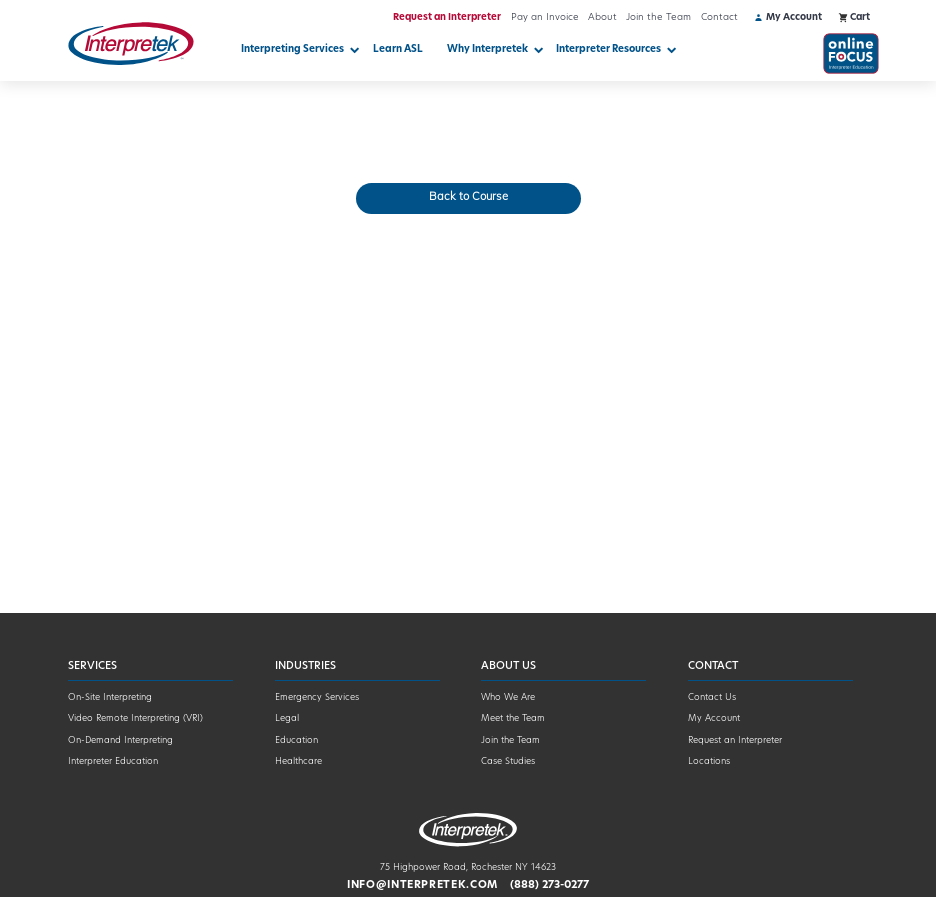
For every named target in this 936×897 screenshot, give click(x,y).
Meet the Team (513, 718)
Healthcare (298, 761)
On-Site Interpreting (110, 697)
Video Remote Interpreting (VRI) (135, 718)
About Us (508, 666)
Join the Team (658, 17)
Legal (287, 718)
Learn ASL (398, 49)
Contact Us (712, 697)
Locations (709, 761)
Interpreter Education (113, 761)
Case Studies (508, 761)
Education (296, 740)
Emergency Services (317, 697)
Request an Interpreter (447, 17)
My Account (714, 718)
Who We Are (508, 697)
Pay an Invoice (545, 17)
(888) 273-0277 (549, 885)
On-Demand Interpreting (120, 740)
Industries (305, 666)
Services (92, 666)
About (602, 17)
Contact (719, 17)
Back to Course (468, 197)
